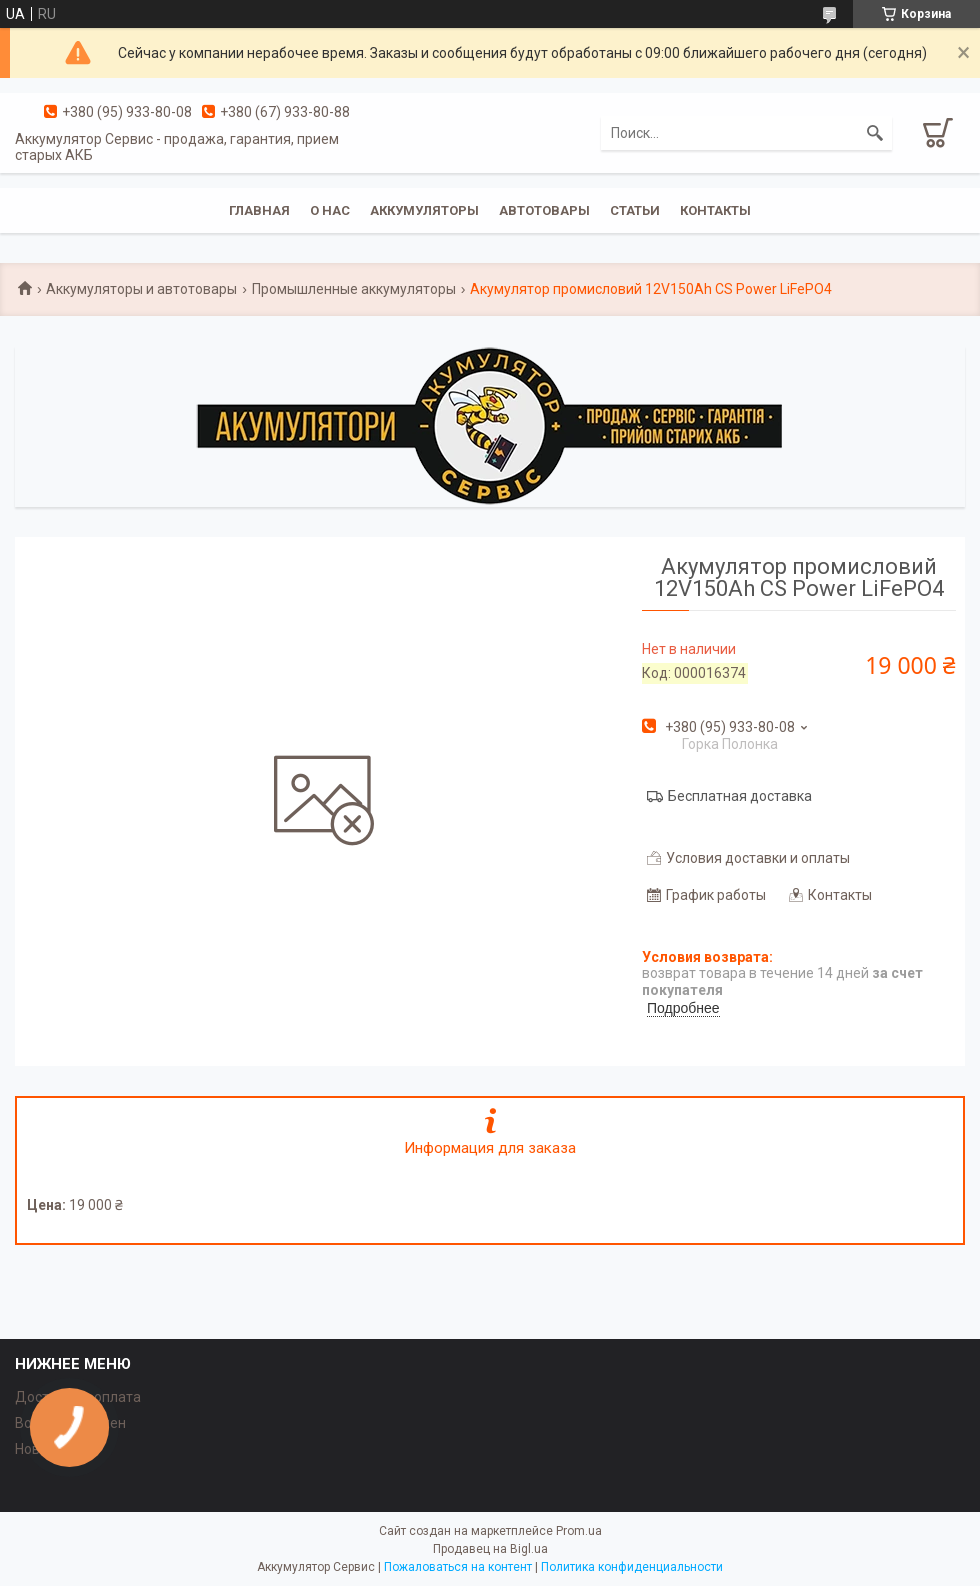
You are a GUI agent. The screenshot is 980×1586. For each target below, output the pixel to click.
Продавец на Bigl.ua (490, 1549)
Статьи (635, 210)
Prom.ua (579, 1531)
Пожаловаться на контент (458, 1567)
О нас (330, 210)
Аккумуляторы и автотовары (141, 289)
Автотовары (544, 210)
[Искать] (875, 133)
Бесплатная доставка (740, 796)
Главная (259, 210)
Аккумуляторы (424, 210)
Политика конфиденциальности (632, 1567)
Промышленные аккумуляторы (354, 289)
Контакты (715, 210)
